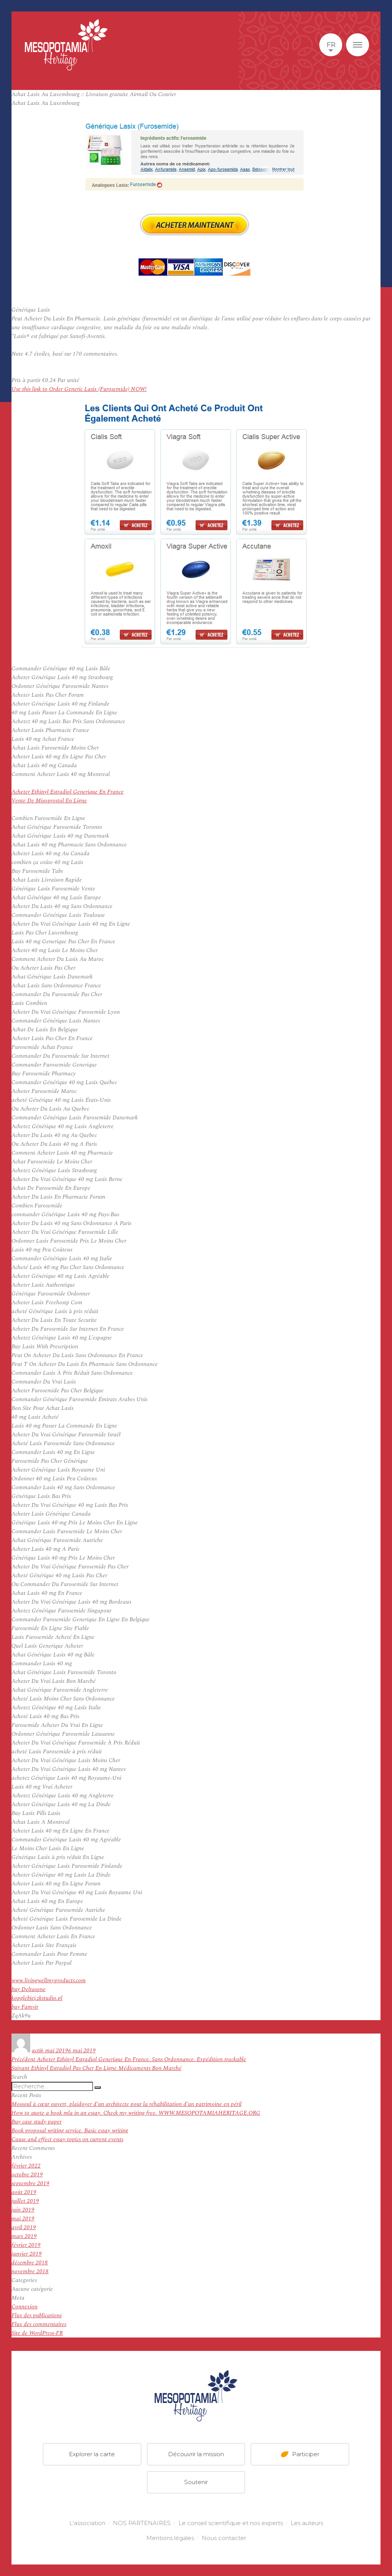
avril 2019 (23, 2227)
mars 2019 (24, 2236)
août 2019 (23, 2192)
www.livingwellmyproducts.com (48, 1980)
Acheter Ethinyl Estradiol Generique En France (67, 791)
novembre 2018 (30, 2271)
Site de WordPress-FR (37, 2333)
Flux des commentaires (38, 2324)
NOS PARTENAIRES (142, 2523)
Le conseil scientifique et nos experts (230, 2523)
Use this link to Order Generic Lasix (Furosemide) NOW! (79, 389)
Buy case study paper (36, 2121)
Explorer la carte (92, 2454)
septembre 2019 (30, 2183)
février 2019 (26, 2245)
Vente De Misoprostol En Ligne (49, 800)
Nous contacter (224, 2538)
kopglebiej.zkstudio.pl (36, 1998)
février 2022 (26, 2165)
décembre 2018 (29, 2262)
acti (36, 2050)
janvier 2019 (26, 2253)
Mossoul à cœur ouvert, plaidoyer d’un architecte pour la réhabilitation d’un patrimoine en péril (126, 2104)
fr (331, 45)
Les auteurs (307, 2523)
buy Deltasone (28, 1989)
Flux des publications (36, 2315)
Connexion (24, 2306)
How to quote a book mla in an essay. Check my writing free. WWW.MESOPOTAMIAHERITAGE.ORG (135, 2113)
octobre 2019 (27, 2174)
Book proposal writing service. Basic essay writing (69, 2130)
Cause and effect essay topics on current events (67, 2139)
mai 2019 (22, 2218)
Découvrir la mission (196, 2454)
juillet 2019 (25, 2201)
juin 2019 (22, 2209)
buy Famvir (24, 2007)
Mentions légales (170, 2538)
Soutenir (196, 2482)
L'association (87, 2523)
